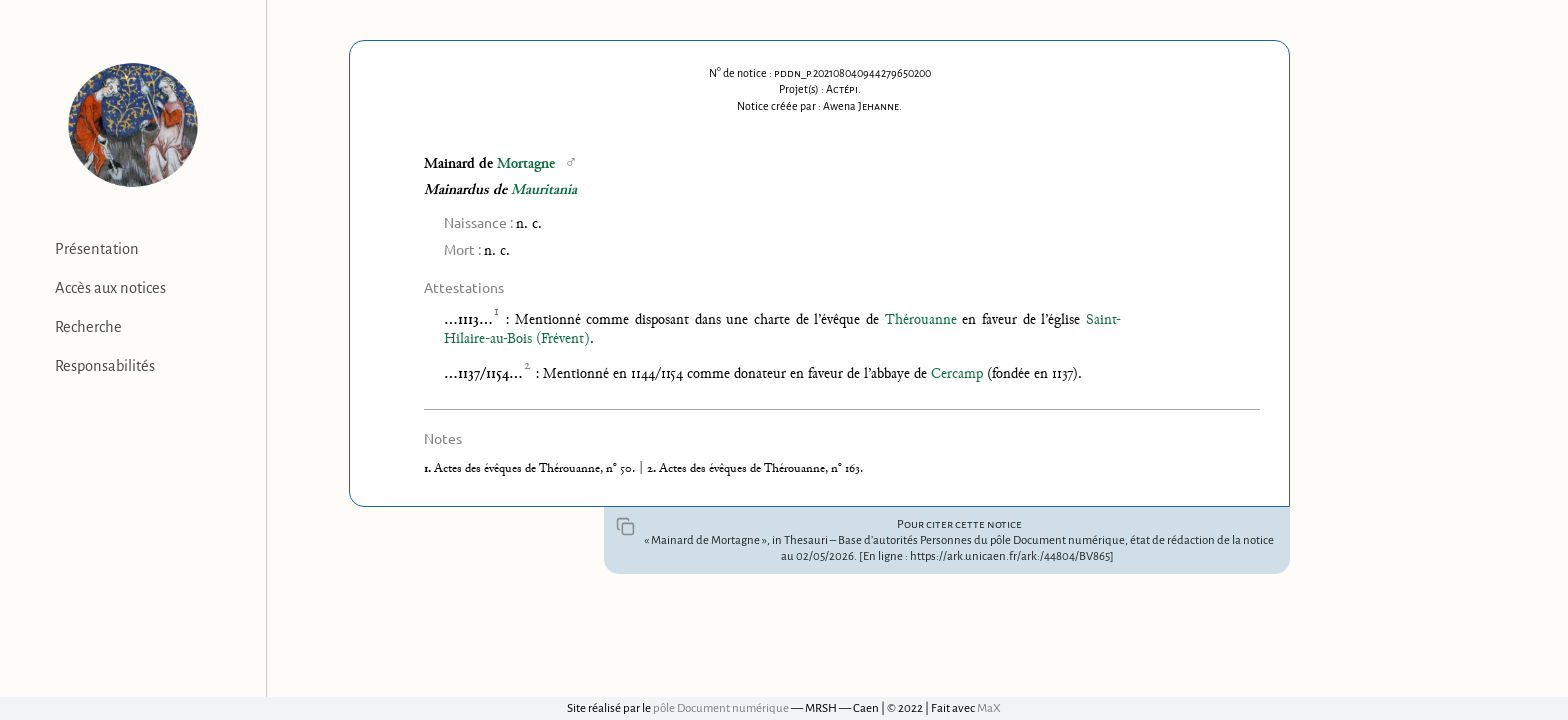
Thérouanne (921, 320)
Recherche (88, 327)
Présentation (97, 249)
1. (429, 469)
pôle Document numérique (721, 708)
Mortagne (526, 164)
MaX (989, 708)
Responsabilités (105, 366)
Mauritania (544, 190)
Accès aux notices (110, 288)
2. (653, 469)
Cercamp (957, 374)
